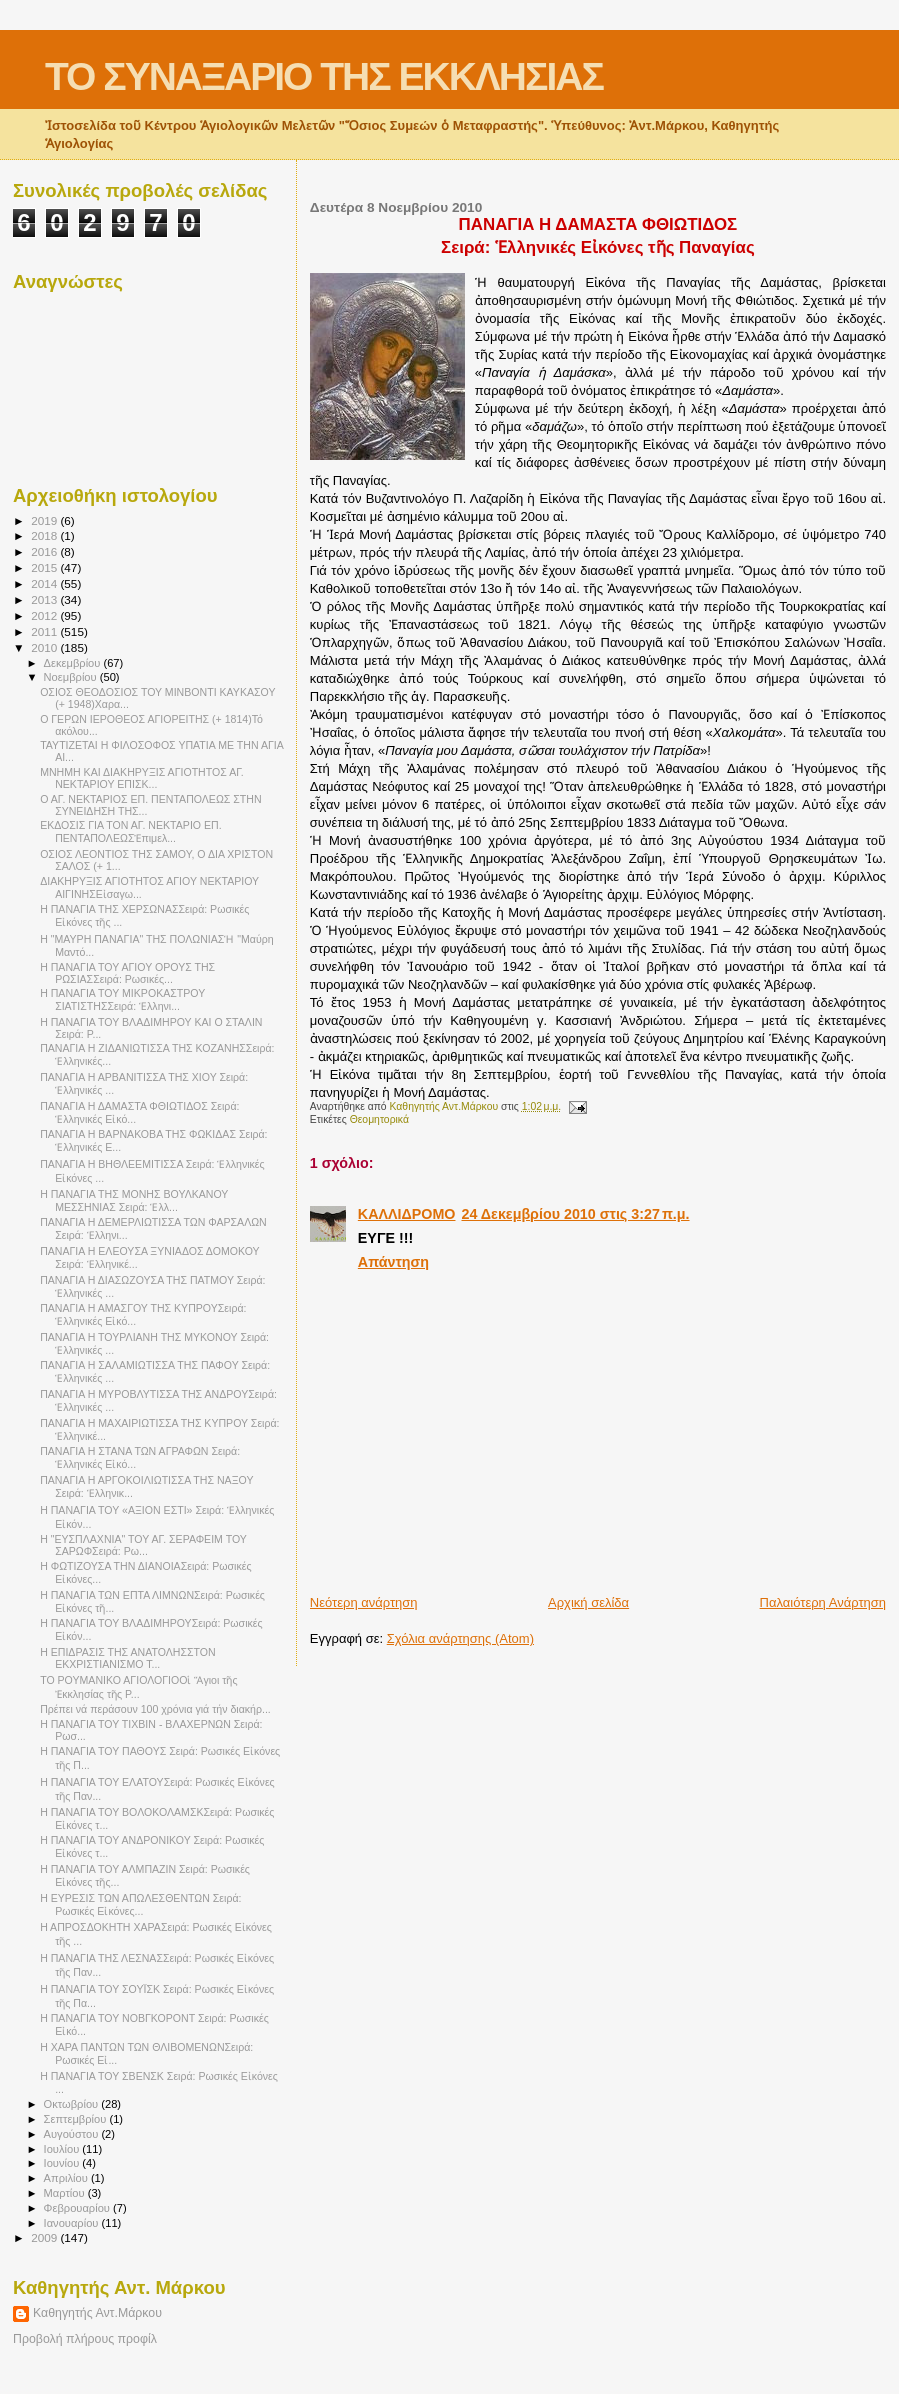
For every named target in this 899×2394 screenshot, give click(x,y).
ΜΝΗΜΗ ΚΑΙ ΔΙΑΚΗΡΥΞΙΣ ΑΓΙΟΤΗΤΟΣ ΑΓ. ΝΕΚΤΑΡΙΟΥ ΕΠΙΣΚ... (142, 778)
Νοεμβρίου (72, 677)
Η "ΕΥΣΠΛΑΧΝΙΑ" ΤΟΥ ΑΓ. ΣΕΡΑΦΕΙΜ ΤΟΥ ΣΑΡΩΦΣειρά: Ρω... (143, 1545)
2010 (45, 647)
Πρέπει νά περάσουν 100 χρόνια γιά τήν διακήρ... (155, 1709)
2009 (45, 2237)
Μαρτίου (66, 2193)
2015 (45, 567)
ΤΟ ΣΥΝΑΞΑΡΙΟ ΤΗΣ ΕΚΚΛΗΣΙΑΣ (324, 76)
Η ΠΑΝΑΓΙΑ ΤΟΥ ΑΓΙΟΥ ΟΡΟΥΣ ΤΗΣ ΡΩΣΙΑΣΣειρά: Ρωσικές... (127, 973)
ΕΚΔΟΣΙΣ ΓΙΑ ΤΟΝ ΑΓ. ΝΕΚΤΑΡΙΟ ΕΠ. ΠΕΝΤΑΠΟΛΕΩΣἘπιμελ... (131, 831)
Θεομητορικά (379, 1119)
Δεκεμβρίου (74, 663)
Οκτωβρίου (73, 2104)
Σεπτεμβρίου (77, 2119)
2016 (45, 551)
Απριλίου (67, 2178)
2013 (45, 599)
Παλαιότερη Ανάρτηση (823, 1602)
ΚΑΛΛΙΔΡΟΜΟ (407, 1214)
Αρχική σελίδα (588, 1602)
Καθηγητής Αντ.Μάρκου (97, 2313)
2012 (45, 615)
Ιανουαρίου (73, 2223)
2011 (45, 631)
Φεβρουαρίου (78, 2208)
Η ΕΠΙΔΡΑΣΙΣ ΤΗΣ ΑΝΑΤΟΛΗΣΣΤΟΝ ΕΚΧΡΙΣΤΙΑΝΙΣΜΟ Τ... (128, 1658)
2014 (45, 583)
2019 (45, 520)
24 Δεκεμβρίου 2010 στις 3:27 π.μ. (575, 1214)
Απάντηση (393, 1262)
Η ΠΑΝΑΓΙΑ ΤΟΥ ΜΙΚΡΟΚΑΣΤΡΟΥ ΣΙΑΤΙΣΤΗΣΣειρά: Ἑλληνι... (122, 999)
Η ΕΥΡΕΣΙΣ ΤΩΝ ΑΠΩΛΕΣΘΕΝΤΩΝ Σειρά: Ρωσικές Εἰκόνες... (140, 1904)
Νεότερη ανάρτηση (364, 1602)
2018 (45, 535)
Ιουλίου (63, 2149)
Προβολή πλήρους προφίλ (85, 2339)
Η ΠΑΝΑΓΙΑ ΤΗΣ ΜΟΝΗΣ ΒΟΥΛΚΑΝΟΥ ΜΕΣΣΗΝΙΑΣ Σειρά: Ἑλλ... (134, 1200)
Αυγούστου (73, 2134)
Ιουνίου (63, 2163)
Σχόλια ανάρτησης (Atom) (460, 1638)
